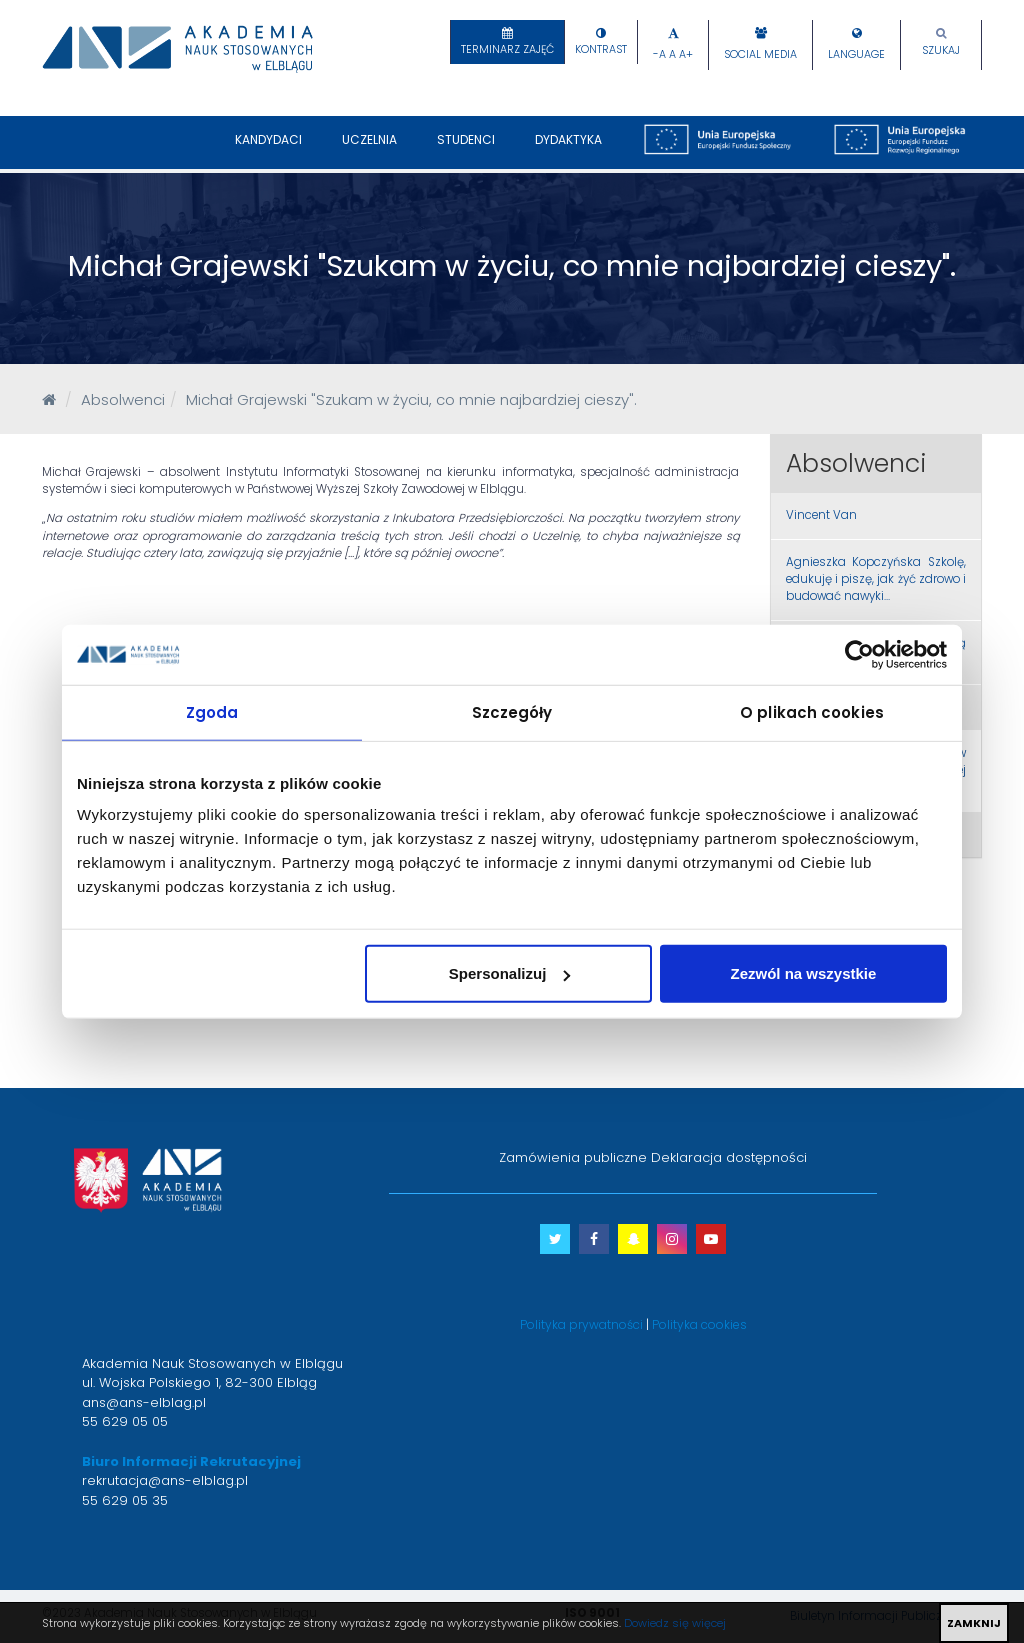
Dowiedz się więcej (675, 1623)
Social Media (760, 54)
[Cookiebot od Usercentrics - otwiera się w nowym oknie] (859, 654)
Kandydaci (268, 150)
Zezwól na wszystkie (804, 973)
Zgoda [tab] (212, 711)
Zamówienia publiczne (573, 1157)
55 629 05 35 (125, 1500)
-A (659, 54)
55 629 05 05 (125, 1421)
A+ (686, 54)
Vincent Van (821, 515)
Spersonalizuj (510, 973)
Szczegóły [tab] (512, 711)
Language (856, 54)
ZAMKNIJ (974, 1623)
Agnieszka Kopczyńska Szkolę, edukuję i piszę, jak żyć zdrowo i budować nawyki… (876, 579)
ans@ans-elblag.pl (144, 1402)
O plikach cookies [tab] (812, 711)
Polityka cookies (699, 1324)
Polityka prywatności (581, 1324)
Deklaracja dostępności (729, 1157)
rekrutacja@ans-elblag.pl (165, 1480)
